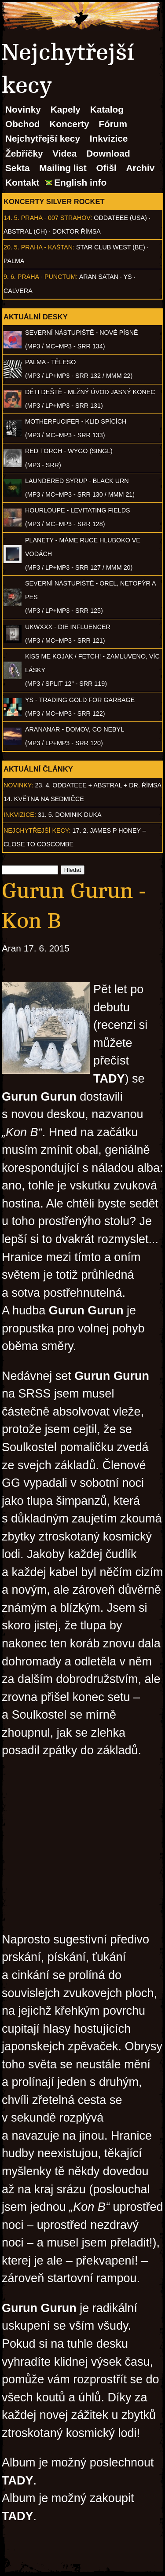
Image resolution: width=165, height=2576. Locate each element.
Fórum (113, 124)
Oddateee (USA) (120, 217)
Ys (128, 276)
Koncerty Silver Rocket (54, 201)
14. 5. (11, 217)
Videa (64, 153)
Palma (14, 260)
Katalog (107, 109)
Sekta (17, 168)
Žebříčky (24, 153)
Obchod (22, 124)
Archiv (140, 168)
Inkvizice (109, 138)
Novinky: (18, 785)
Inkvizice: (20, 814)
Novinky (23, 109)
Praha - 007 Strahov (56, 217)
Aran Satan (98, 276)
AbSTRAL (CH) (25, 231)
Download (108, 153)
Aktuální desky (36, 317)
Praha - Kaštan (47, 247)
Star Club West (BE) (110, 247)
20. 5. (11, 247)
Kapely (66, 109)
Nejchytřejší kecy (42, 138)
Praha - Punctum (47, 276)
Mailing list (62, 168)
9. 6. (10, 276)
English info (80, 182)
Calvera (18, 290)
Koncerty (69, 124)
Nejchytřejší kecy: (37, 830)
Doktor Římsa (76, 231)
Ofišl (106, 168)
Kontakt (22, 182)
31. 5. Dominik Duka (70, 814)
